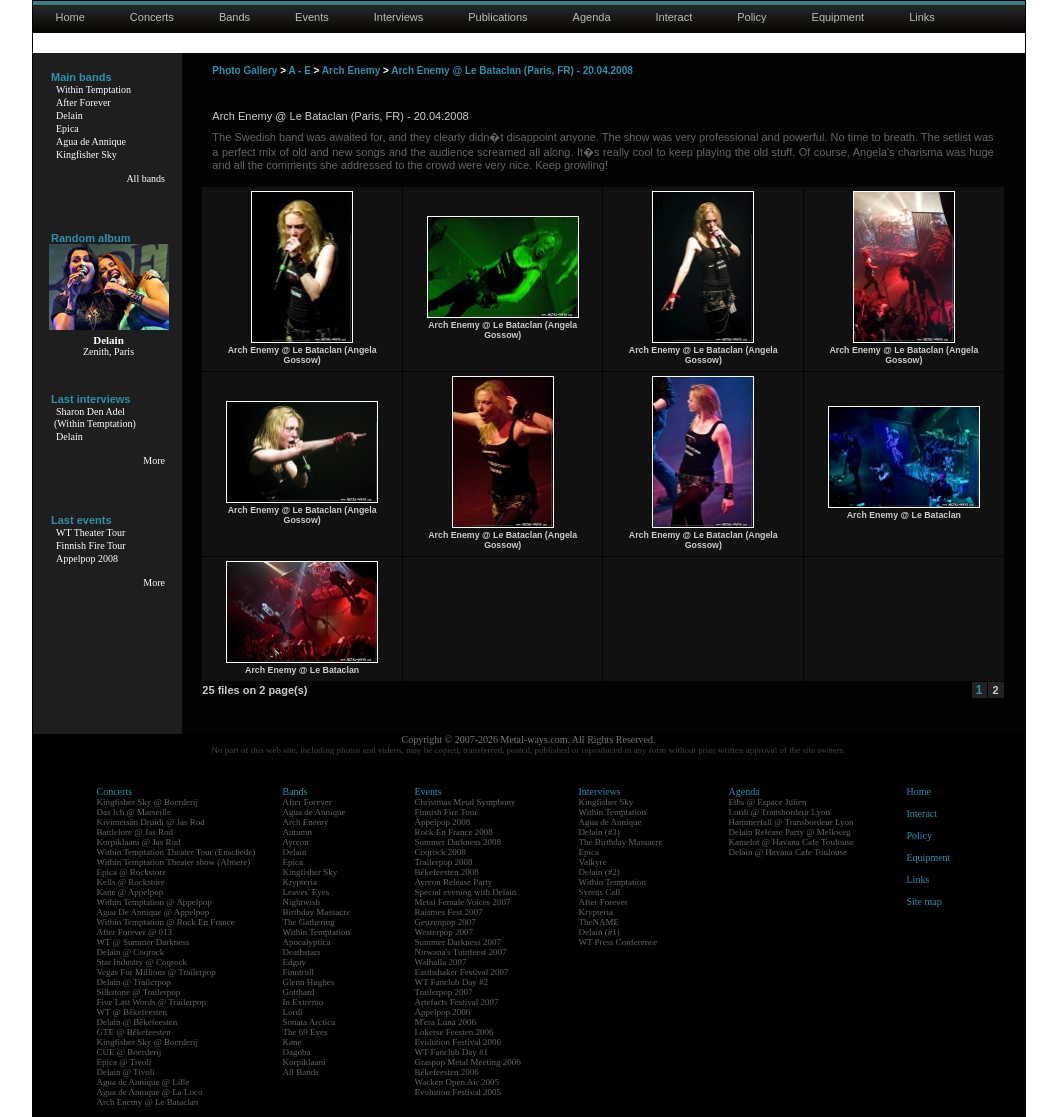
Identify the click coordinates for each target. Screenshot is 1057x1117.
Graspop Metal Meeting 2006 (468, 1062)
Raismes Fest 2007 (449, 912)
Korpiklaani (304, 1062)
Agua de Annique (91, 141)
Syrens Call (600, 892)
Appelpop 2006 (443, 1012)
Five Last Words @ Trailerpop (151, 1002)
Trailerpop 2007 (444, 992)
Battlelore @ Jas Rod (135, 832)
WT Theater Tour (90, 532)
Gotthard (299, 992)
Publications (497, 17)
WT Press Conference (618, 942)
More (154, 460)
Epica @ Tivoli (124, 1062)
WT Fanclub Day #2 (452, 982)
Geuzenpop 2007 (445, 922)
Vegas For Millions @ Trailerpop (156, 972)
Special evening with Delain (466, 892)
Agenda (592, 17)
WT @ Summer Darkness (143, 942)
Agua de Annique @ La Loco (150, 1092)
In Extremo (303, 1002)
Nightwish (302, 902)
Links (922, 17)
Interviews (399, 17)
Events (312, 17)
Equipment (838, 17)
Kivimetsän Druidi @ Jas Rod (151, 822)
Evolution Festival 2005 (458, 1092)
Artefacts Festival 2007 (457, 1002)
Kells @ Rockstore (131, 882)
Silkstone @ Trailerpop (139, 992)
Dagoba (297, 1052)
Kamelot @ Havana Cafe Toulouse (791, 842)
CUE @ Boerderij (129, 1052)
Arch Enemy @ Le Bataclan (148, 1102)
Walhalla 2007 (441, 962)
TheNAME (599, 922)
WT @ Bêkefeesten (132, 1012)
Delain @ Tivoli (126, 1072)
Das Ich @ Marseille (134, 812)
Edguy (295, 962)
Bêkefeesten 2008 (447, 872)
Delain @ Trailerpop (134, 982)
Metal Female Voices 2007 (463, 902)
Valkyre (593, 862)
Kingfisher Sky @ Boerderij (148, 802)
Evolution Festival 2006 (458, 1042)
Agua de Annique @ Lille (143, 1082)
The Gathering (309, 922)
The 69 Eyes (305, 1032)
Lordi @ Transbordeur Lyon (780, 812)
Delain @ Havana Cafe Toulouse (788, 852)
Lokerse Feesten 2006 (454, 1032)
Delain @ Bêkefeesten (137, 1022)
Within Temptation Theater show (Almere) (174, 862)
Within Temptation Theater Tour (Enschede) (176, 852)
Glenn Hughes (309, 982)
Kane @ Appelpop (130, 892)
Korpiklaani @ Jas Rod (139, 842)
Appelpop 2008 (87, 558)
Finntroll (299, 972)
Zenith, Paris (108, 351)
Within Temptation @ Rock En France (166, 922)
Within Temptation (93, 89)
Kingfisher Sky (86, 154)
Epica (67, 128)
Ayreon (296, 842)
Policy (751, 17)
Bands (234, 17)
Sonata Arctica (309, 1022)
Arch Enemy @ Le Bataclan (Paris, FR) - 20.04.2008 (512, 70)
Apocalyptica (307, 942)
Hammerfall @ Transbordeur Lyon (791, 822)
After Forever (83, 102)
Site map (924, 901)
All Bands (301, 1072)
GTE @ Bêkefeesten (134, 1032)
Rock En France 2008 (454, 832)
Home (70, 17)
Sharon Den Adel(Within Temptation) (95, 417)
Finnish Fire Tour (91, 545)
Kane (292, 1042)
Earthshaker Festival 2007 (462, 972)
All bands (145, 178)
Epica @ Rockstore (132, 872)
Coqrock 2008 (440, 852)
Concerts (152, 17)
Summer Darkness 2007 (458, 942)
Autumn (298, 832)
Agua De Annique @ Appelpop (153, 912)
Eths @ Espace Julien (768, 802)
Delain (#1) (599, 932)
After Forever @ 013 (135, 932)
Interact (674, 17)
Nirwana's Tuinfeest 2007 (461, 952)
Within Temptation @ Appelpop (154, 902)
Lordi (293, 1012)
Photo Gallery (244, 70)
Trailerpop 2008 (444, 862)
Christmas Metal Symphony (465, 802)
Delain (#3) (599, 832)
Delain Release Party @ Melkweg (790, 832)
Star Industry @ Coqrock (142, 962)
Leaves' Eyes (306, 892)
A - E (299, 70)
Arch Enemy (351, 70)
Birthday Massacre (317, 912)
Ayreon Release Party (454, 882)
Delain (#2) (599, 872)
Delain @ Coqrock (131, 952)
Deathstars (302, 952)
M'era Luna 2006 (446, 1022)
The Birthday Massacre (621, 842)
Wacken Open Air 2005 (457, 1082)
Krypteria (300, 882)
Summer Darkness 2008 (458, 842)
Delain (69, 115)
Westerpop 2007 (444, 932)
